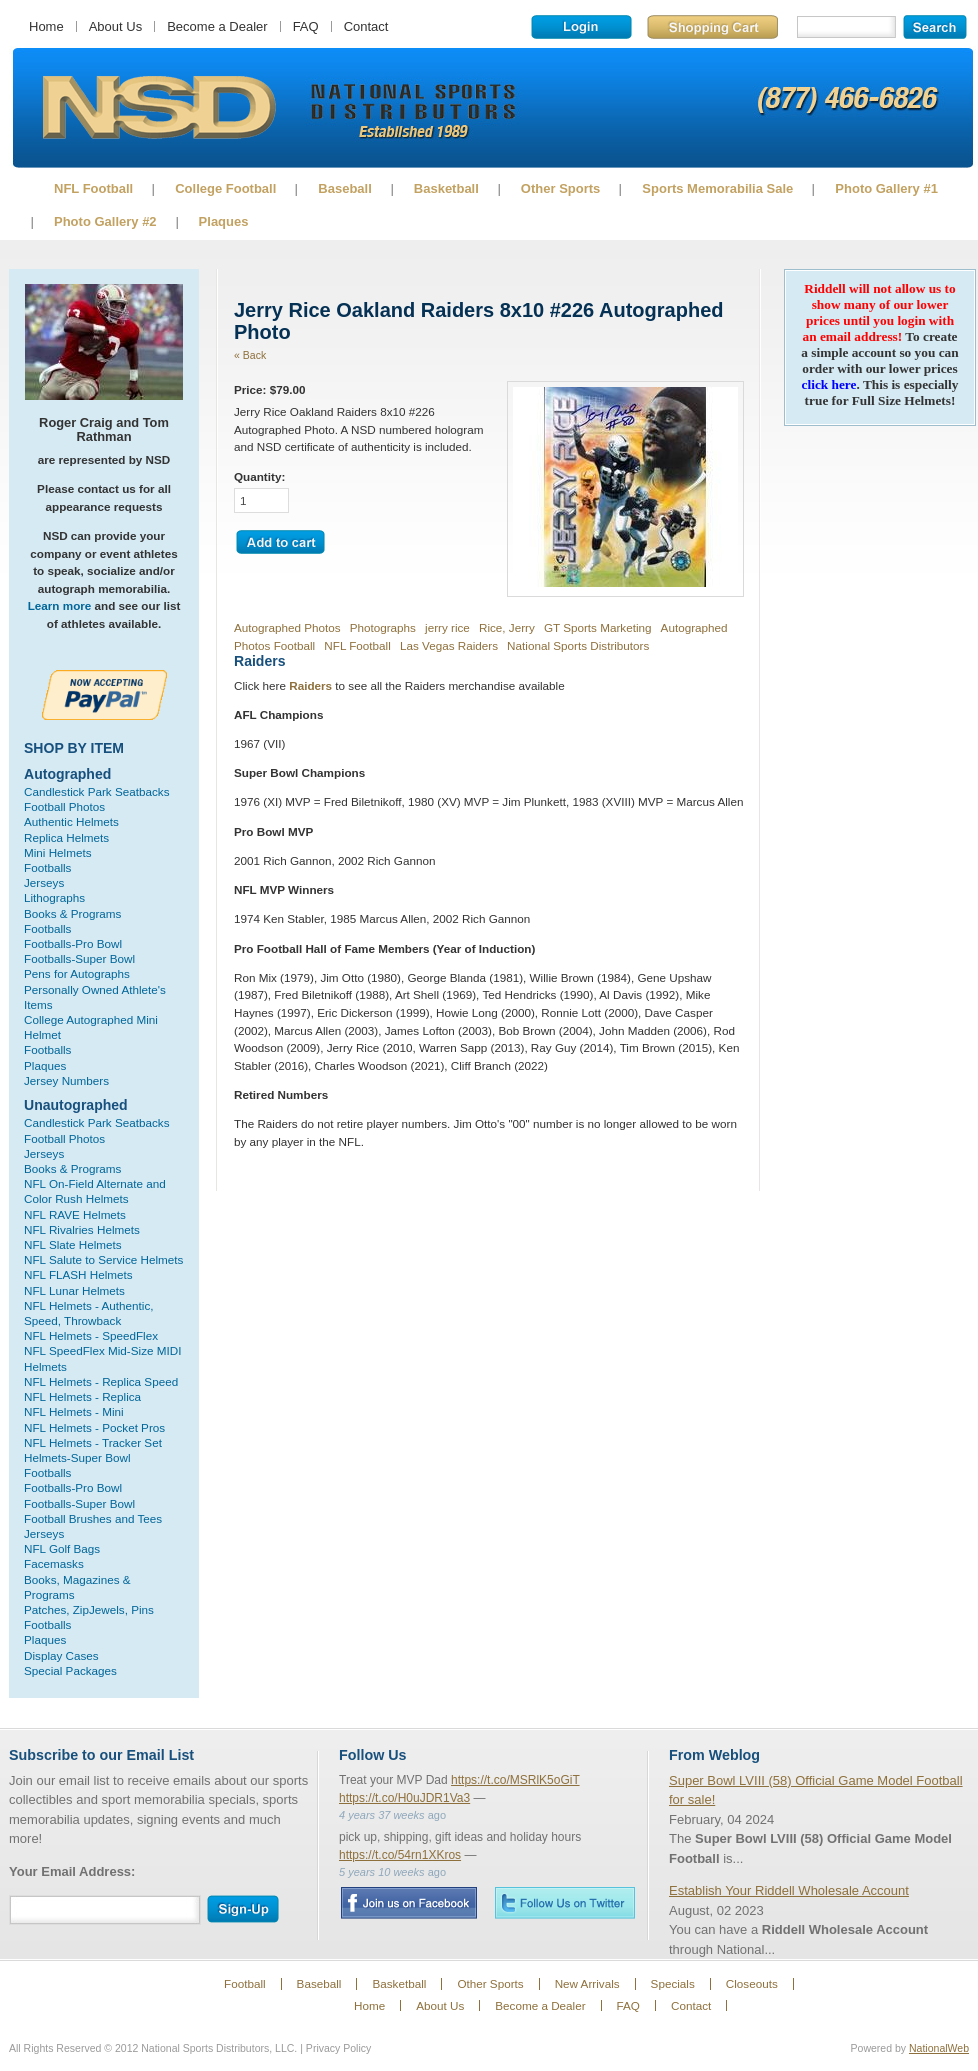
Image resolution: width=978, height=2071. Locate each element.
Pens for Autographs (77, 973)
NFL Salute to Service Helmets (103, 1259)
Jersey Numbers (66, 1080)
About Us (115, 26)
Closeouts (752, 1984)
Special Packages (70, 1670)
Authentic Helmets (71, 821)
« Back (250, 355)
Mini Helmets (58, 852)
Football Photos (64, 806)
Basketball (446, 188)
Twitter (565, 1902)
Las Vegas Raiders (449, 645)
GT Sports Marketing (598, 627)
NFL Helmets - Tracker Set (93, 1442)
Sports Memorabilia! (158, 108)
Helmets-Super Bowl (77, 1457)
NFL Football (93, 188)
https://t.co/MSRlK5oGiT (515, 1780)
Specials (673, 1984)
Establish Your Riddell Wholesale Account (789, 1890)
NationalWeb (939, 2048)
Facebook (408, 1903)
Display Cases (61, 1655)
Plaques (224, 221)
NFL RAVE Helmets (75, 1214)
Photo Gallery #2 (105, 221)
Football (245, 1984)
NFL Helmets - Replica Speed (101, 1381)
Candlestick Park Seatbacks (97, 791)
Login (581, 27)
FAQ (306, 26)
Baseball (344, 188)
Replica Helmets (66, 837)
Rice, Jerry (507, 627)
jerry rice (447, 627)
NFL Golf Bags (62, 1548)
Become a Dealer (217, 26)
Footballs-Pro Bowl (73, 943)
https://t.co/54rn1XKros (400, 1855)
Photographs (383, 627)
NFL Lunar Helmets (74, 1290)
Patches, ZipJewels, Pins (89, 1609)
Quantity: (259, 476)
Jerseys (44, 882)
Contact (366, 26)
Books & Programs (72, 913)
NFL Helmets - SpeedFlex (91, 1335)
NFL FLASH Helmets (78, 1274)
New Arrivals (587, 1984)
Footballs (47, 867)
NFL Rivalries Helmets (82, 1229)
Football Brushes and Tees (93, 1518)
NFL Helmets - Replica (82, 1396)
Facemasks (54, 1563)
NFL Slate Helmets (73, 1244)
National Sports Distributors (578, 645)
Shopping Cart (712, 27)
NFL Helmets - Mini (74, 1411)
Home (46, 26)
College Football (225, 188)
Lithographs (54, 897)
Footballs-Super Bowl (79, 958)
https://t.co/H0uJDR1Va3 (404, 1798)
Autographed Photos (287, 627)
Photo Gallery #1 (886, 188)
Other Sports (560, 188)
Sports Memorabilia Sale (717, 188)
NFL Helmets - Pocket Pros (94, 1427)
